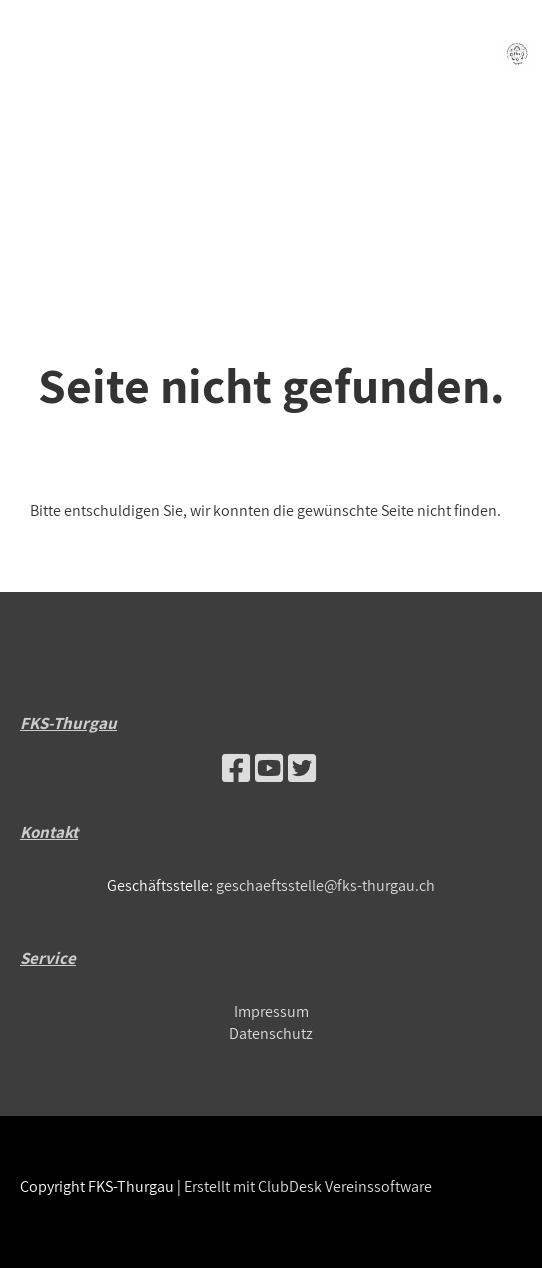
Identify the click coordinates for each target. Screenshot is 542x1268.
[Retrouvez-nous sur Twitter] (302, 768)
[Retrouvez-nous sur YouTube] (269, 768)
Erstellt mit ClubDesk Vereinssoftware (308, 1186)
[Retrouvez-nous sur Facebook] (236, 768)
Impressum (271, 1011)
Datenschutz (271, 1033)
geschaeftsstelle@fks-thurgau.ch (325, 885)
